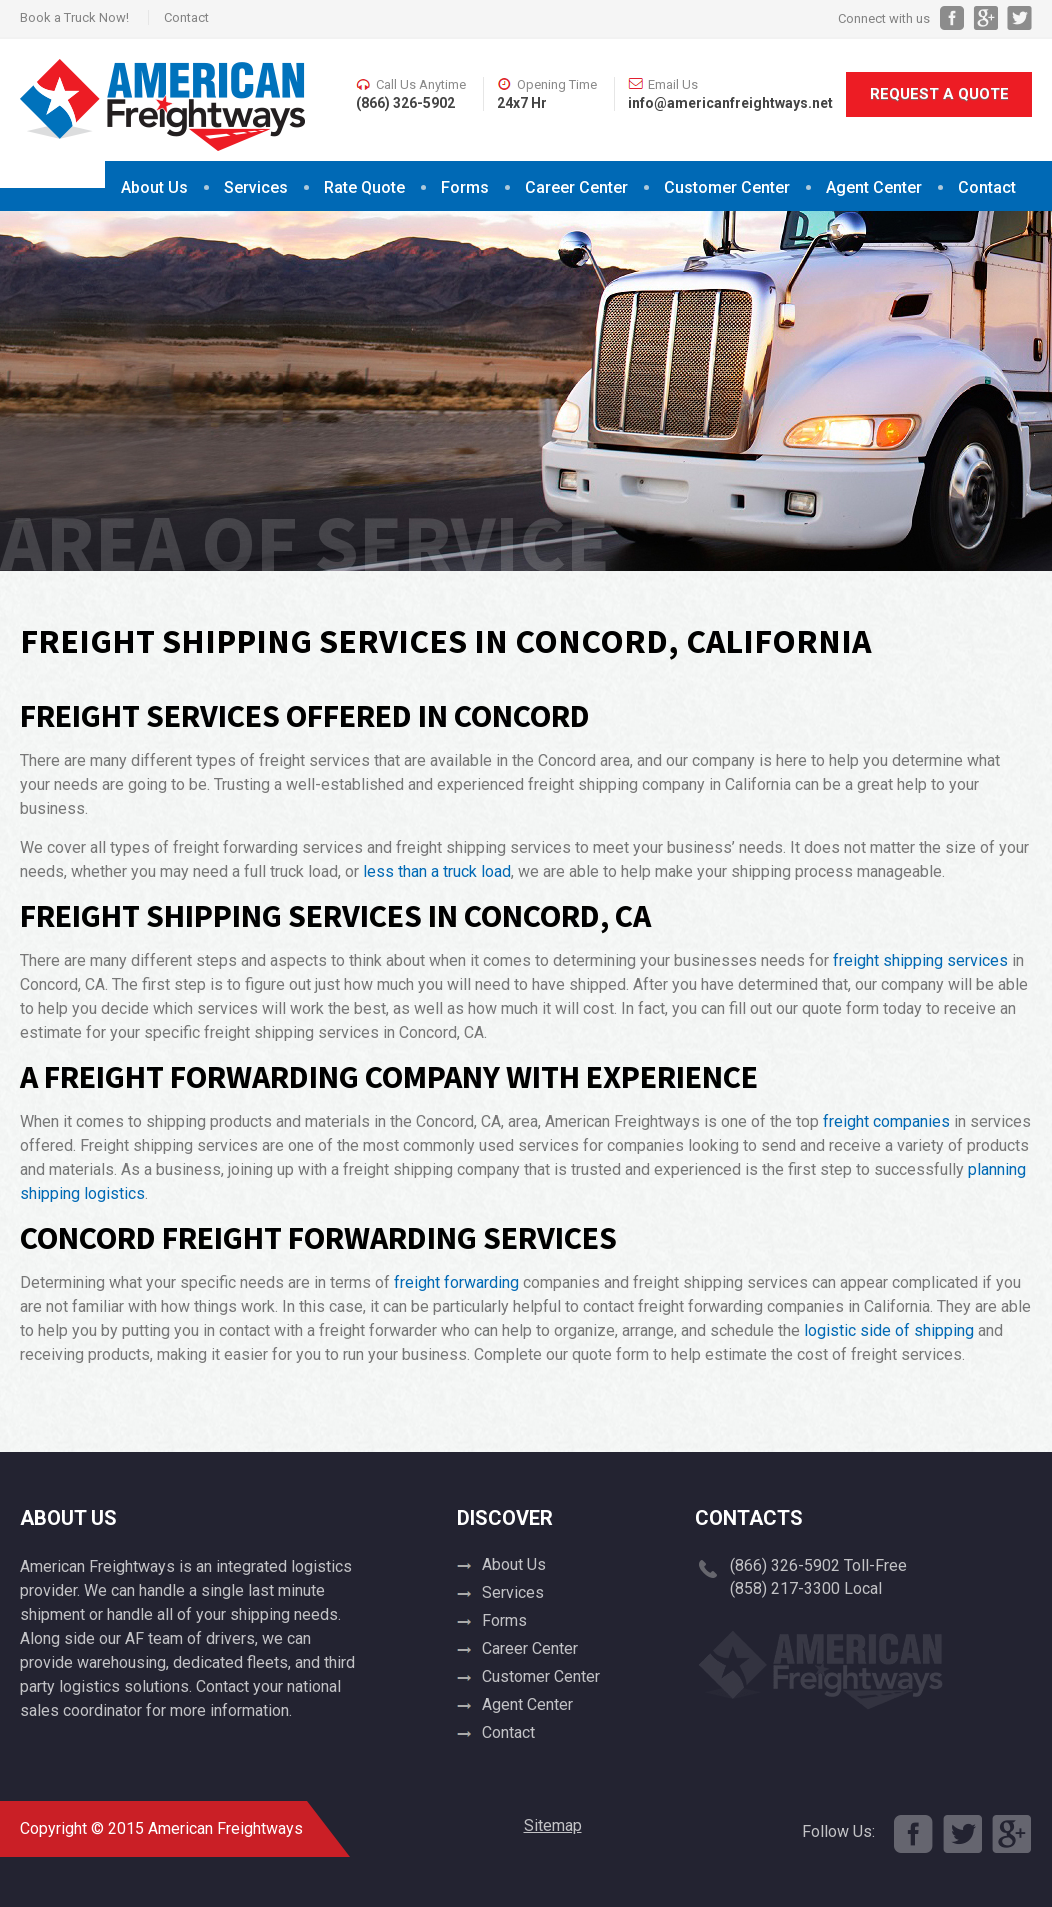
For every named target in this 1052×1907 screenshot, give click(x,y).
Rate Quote (364, 187)
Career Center (576, 187)
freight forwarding (456, 1282)
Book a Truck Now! (74, 17)
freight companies (886, 1121)
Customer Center (727, 187)
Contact (186, 17)
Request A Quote (939, 94)
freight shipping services (920, 960)
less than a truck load (437, 871)
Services (256, 187)
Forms (465, 187)
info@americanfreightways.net (730, 103)
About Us (154, 187)
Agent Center (874, 187)
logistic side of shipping (889, 1330)
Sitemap (553, 1825)
